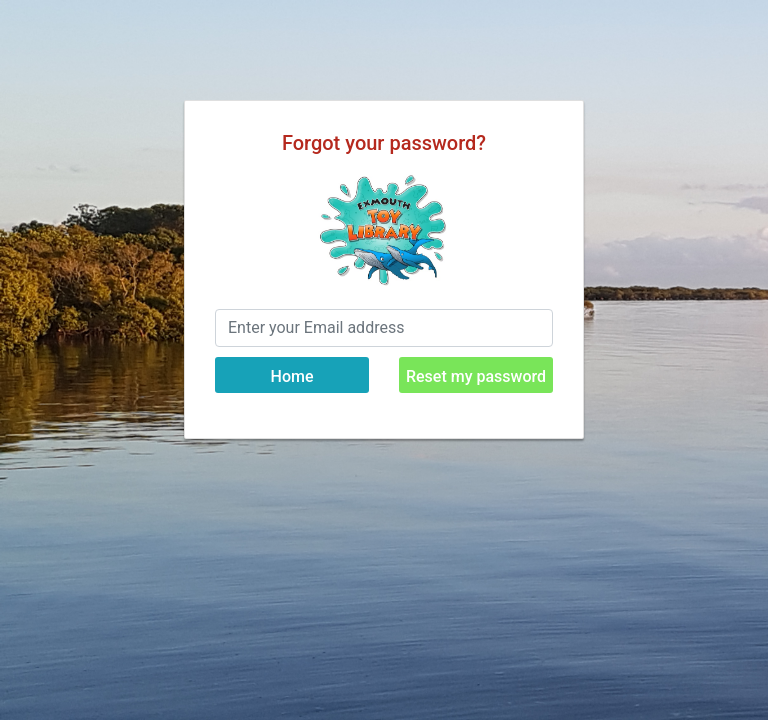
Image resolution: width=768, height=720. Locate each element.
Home (292, 376)
